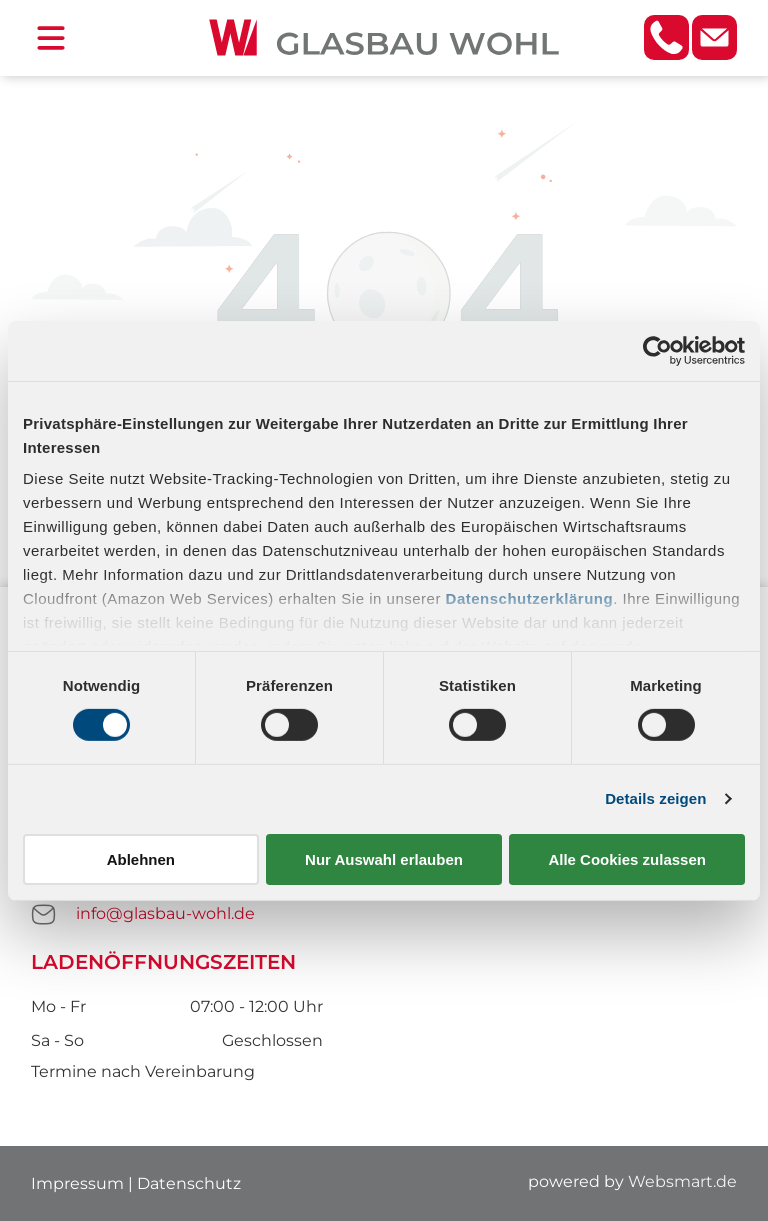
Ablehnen (141, 859)
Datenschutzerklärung (530, 598)
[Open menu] (51, 38)
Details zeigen (655, 798)
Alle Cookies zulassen (627, 859)
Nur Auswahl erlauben (384, 859)
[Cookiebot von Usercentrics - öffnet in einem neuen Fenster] (657, 351)
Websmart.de (682, 1181)
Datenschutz (189, 1183)
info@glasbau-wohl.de (165, 913)
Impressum (77, 1183)
